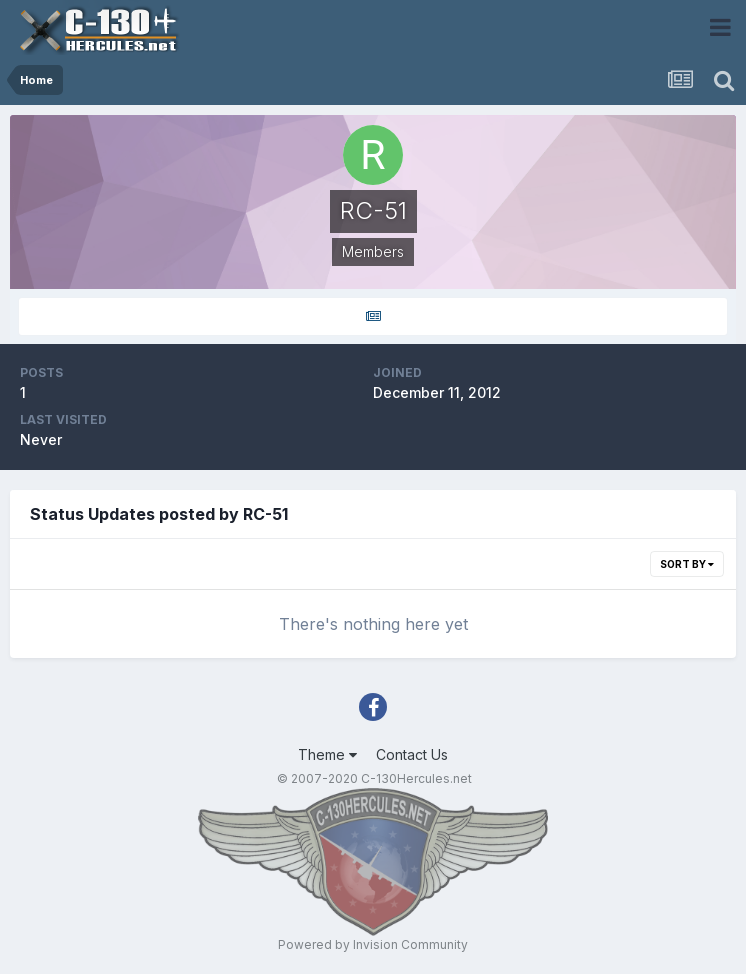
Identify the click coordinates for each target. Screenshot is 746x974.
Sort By (687, 564)
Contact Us (412, 754)
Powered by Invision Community (373, 944)
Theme (327, 754)
